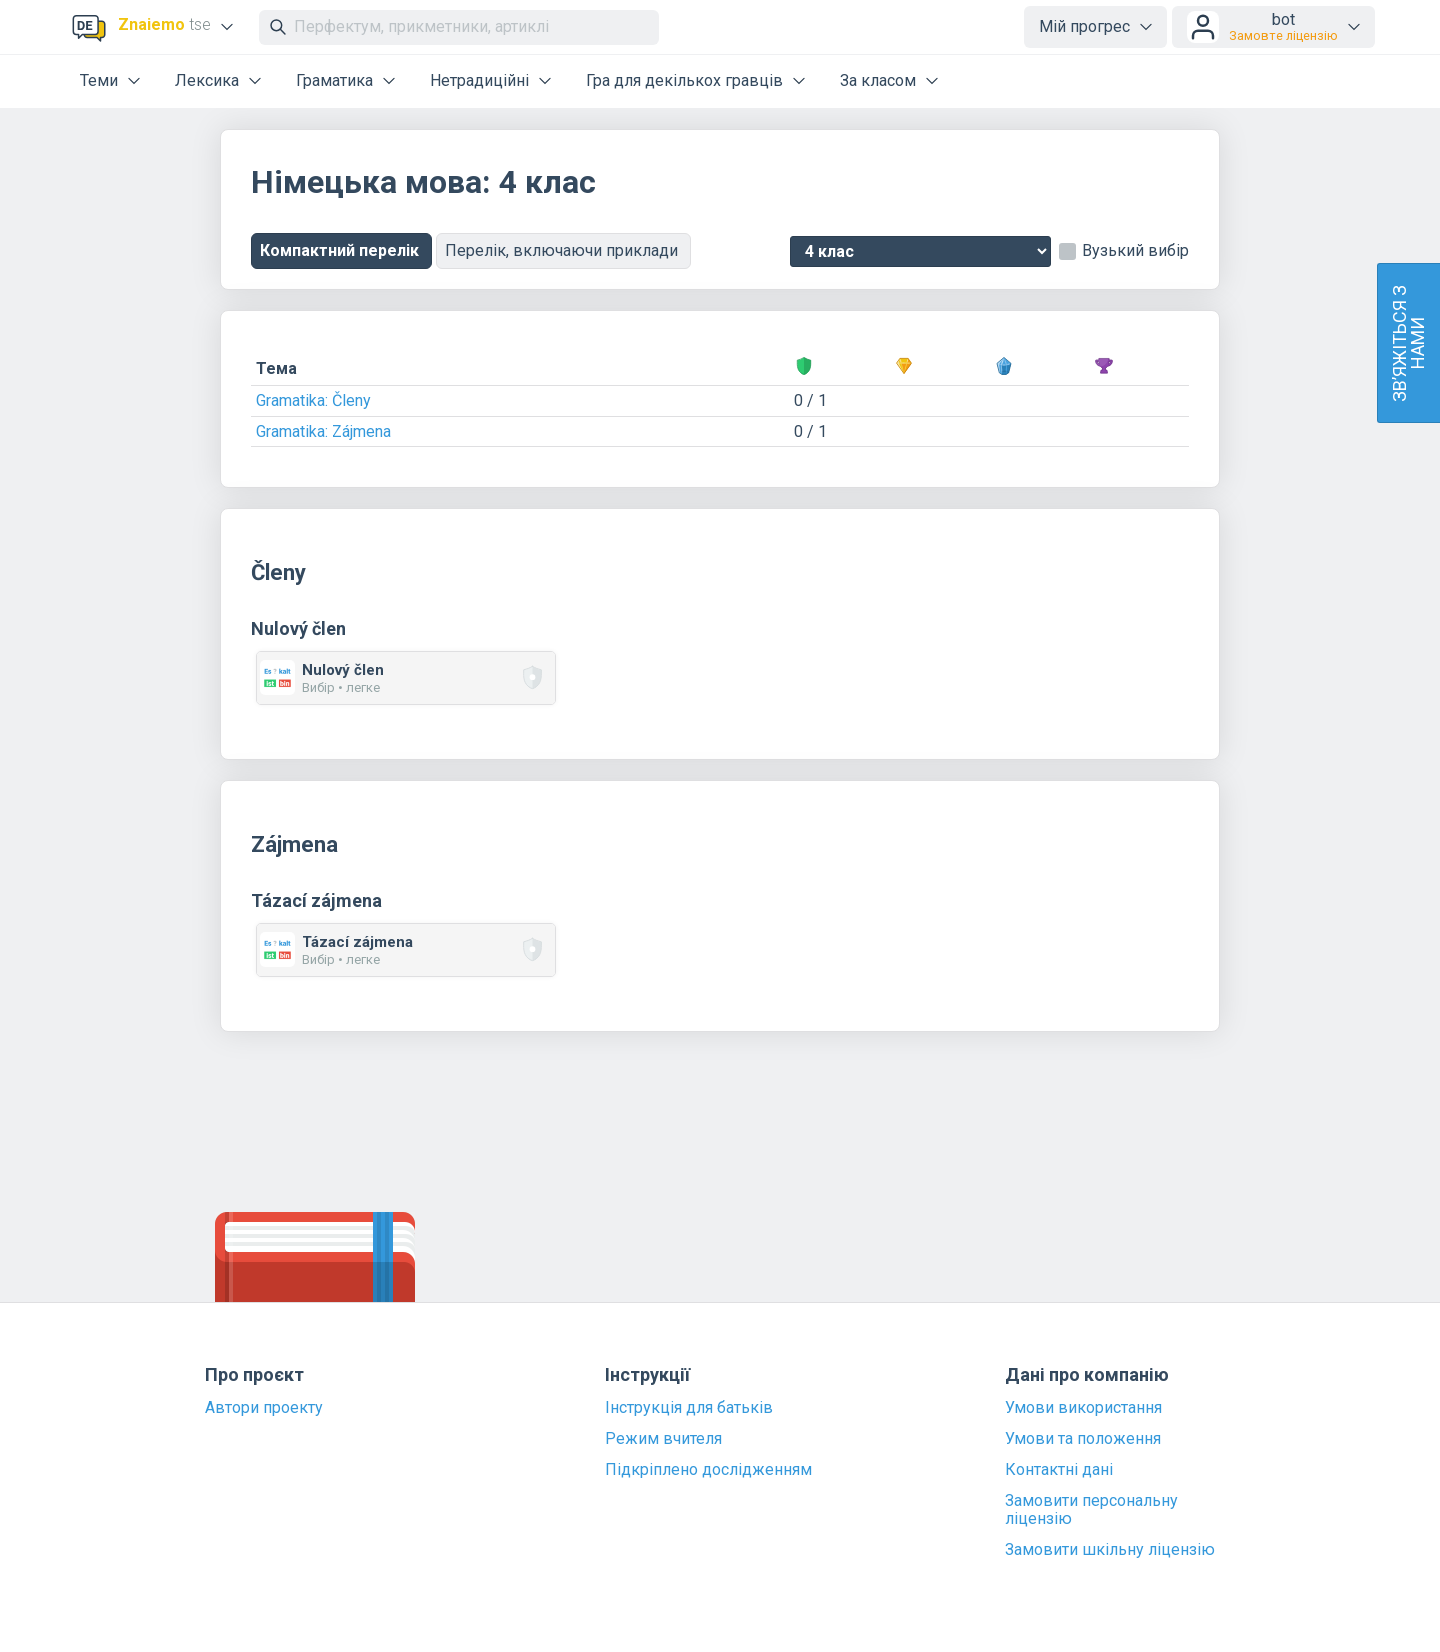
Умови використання (1083, 1408)
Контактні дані (1059, 1470)
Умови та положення (1083, 1439)
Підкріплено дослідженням (708, 1470)
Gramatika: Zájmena (323, 431)
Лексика (207, 80)
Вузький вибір (1135, 251)
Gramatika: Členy (313, 400)
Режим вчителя (663, 1439)
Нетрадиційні (479, 80)
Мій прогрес (1084, 26)
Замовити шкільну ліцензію (1110, 1550)
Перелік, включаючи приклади (563, 250)
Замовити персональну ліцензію (1091, 1510)
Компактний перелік (341, 250)
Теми (99, 80)
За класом (878, 80)
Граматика (334, 80)
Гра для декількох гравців (684, 80)
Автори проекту (264, 1408)
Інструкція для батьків (689, 1408)
